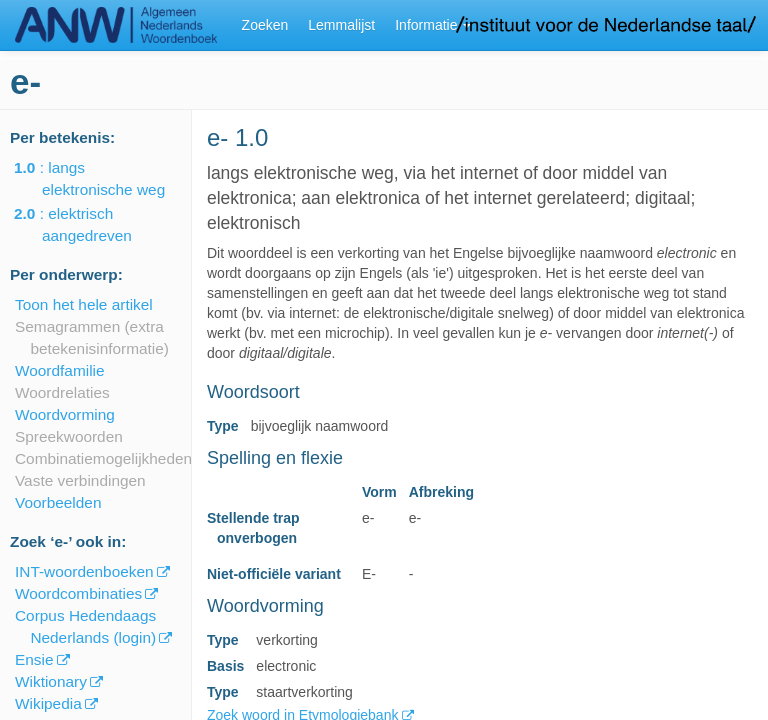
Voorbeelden (58, 502)
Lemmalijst (341, 25)
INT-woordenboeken (84, 571)
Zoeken (265, 25)
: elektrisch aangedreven (87, 224)
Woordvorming (65, 414)
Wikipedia (48, 703)
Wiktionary (51, 681)
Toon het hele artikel (84, 304)
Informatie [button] (433, 25)
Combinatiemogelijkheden (103, 458)
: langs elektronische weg (103, 178)
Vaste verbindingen (80, 480)
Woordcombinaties (78, 593)
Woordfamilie (60, 370)
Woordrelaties (62, 392)
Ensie (34, 659)
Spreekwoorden (69, 436)
